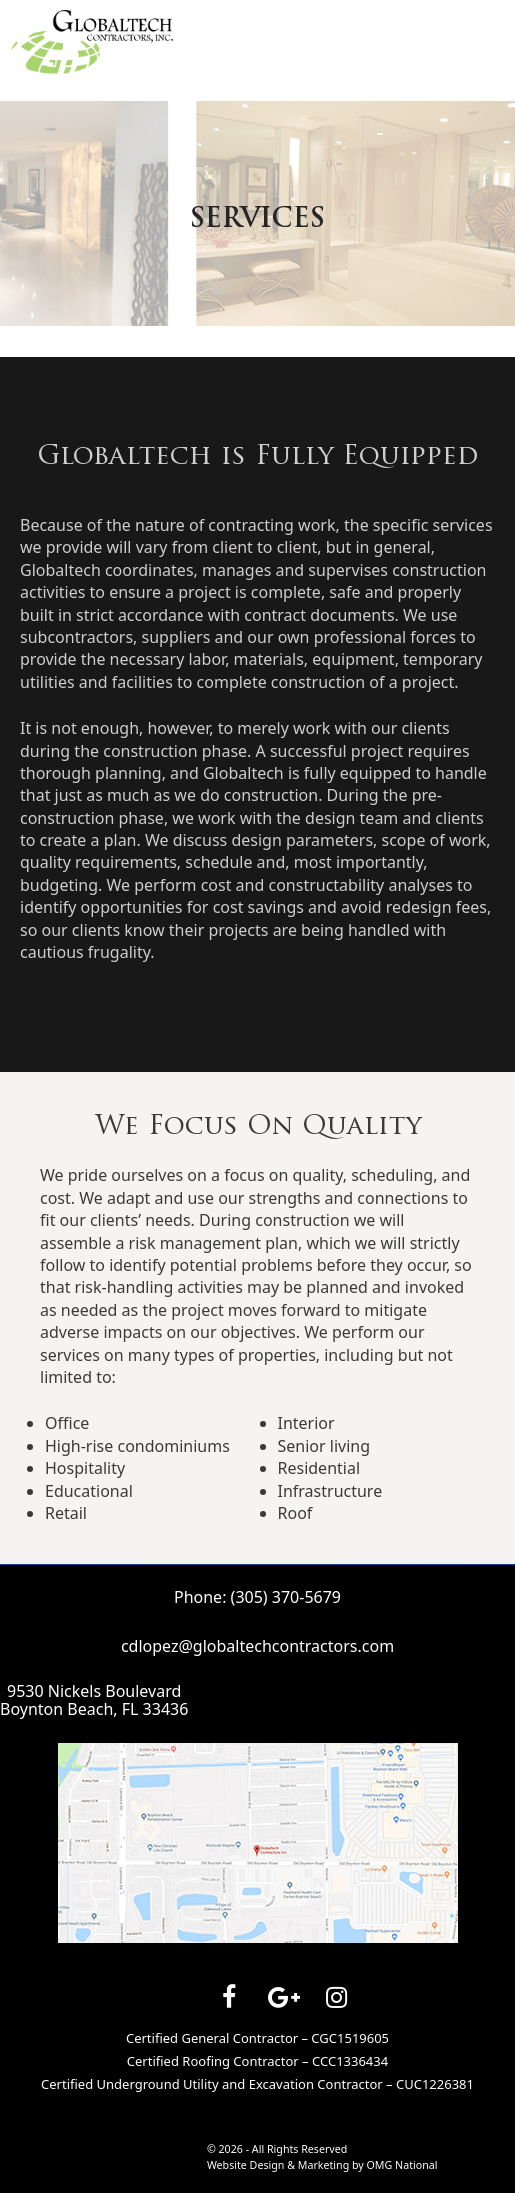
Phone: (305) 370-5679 (257, 1597)
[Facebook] (229, 1998)
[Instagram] (337, 1998)
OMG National (402, 2165)
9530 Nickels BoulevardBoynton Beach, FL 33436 (94, 1700)
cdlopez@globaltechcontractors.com (257, 1646)
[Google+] (283, 1998)
